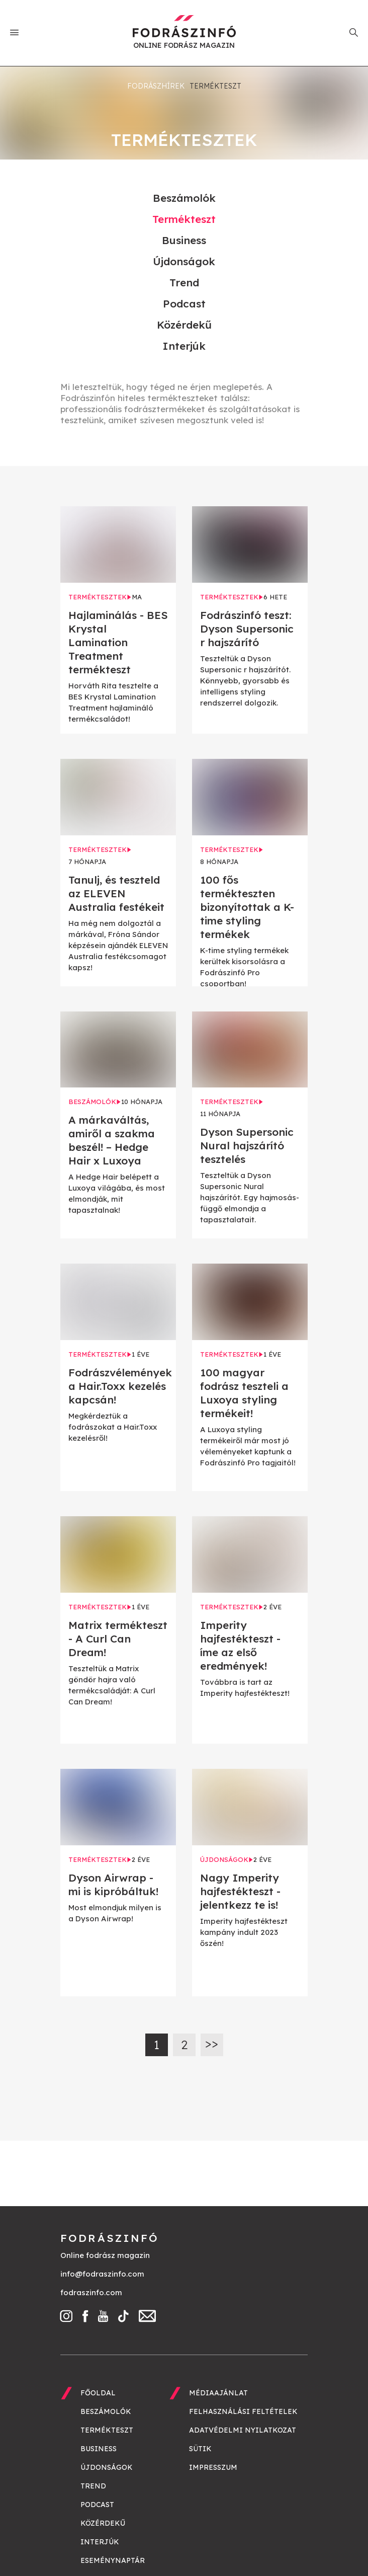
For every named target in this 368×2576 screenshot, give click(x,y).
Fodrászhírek (156, 86)
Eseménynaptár (112, 2560)
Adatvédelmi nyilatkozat (242, 2430)
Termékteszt (184, 218)
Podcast (184, 303)
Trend (184, 282)
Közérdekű (184, 324)
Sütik (200, 2448)
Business (184, 240)
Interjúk (184, 345)
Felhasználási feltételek (243, 2411)
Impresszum (213, 2467)
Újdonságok (184, 261)
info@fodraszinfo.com (102, 2274)
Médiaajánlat (218, 2392)
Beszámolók (184, 197)
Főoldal (98, 2392)
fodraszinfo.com (91, 2292)
